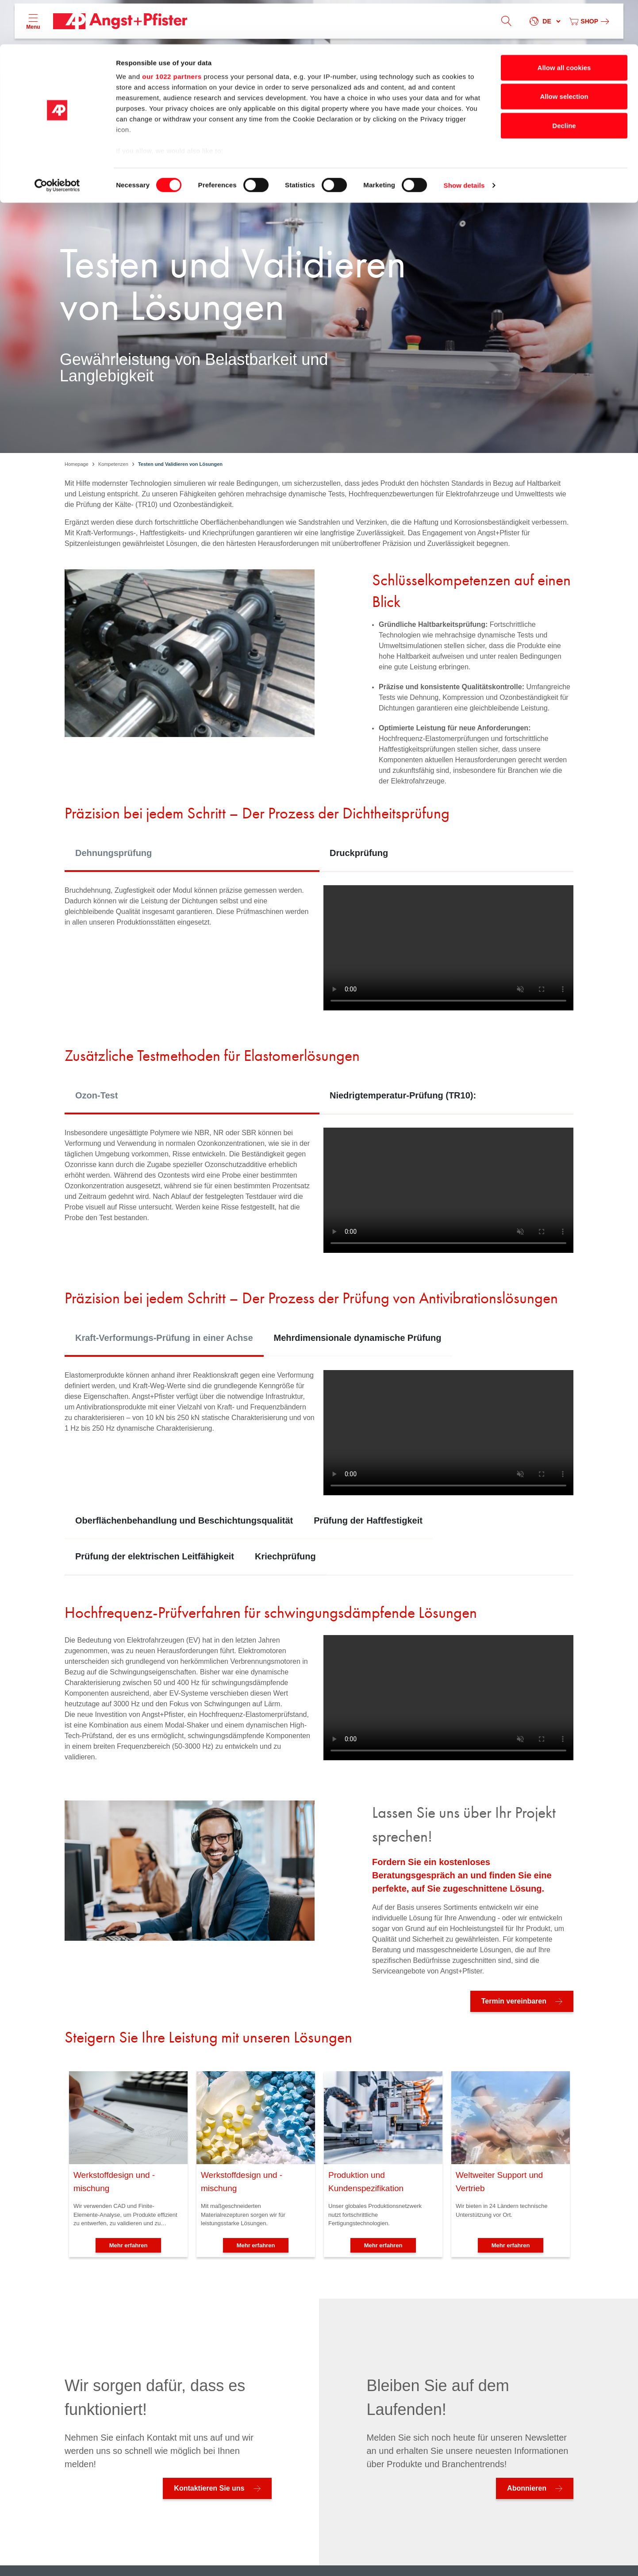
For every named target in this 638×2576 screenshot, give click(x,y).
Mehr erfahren (128, 2245)
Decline (564, 81)
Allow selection (564, 52)
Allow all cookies (564, 23)
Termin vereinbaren (513, 2001)
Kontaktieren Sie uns (209, 2488)
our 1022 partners (171, 32)
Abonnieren (526, 2488)
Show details (464, 141)
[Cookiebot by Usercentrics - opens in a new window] (57, 141)
